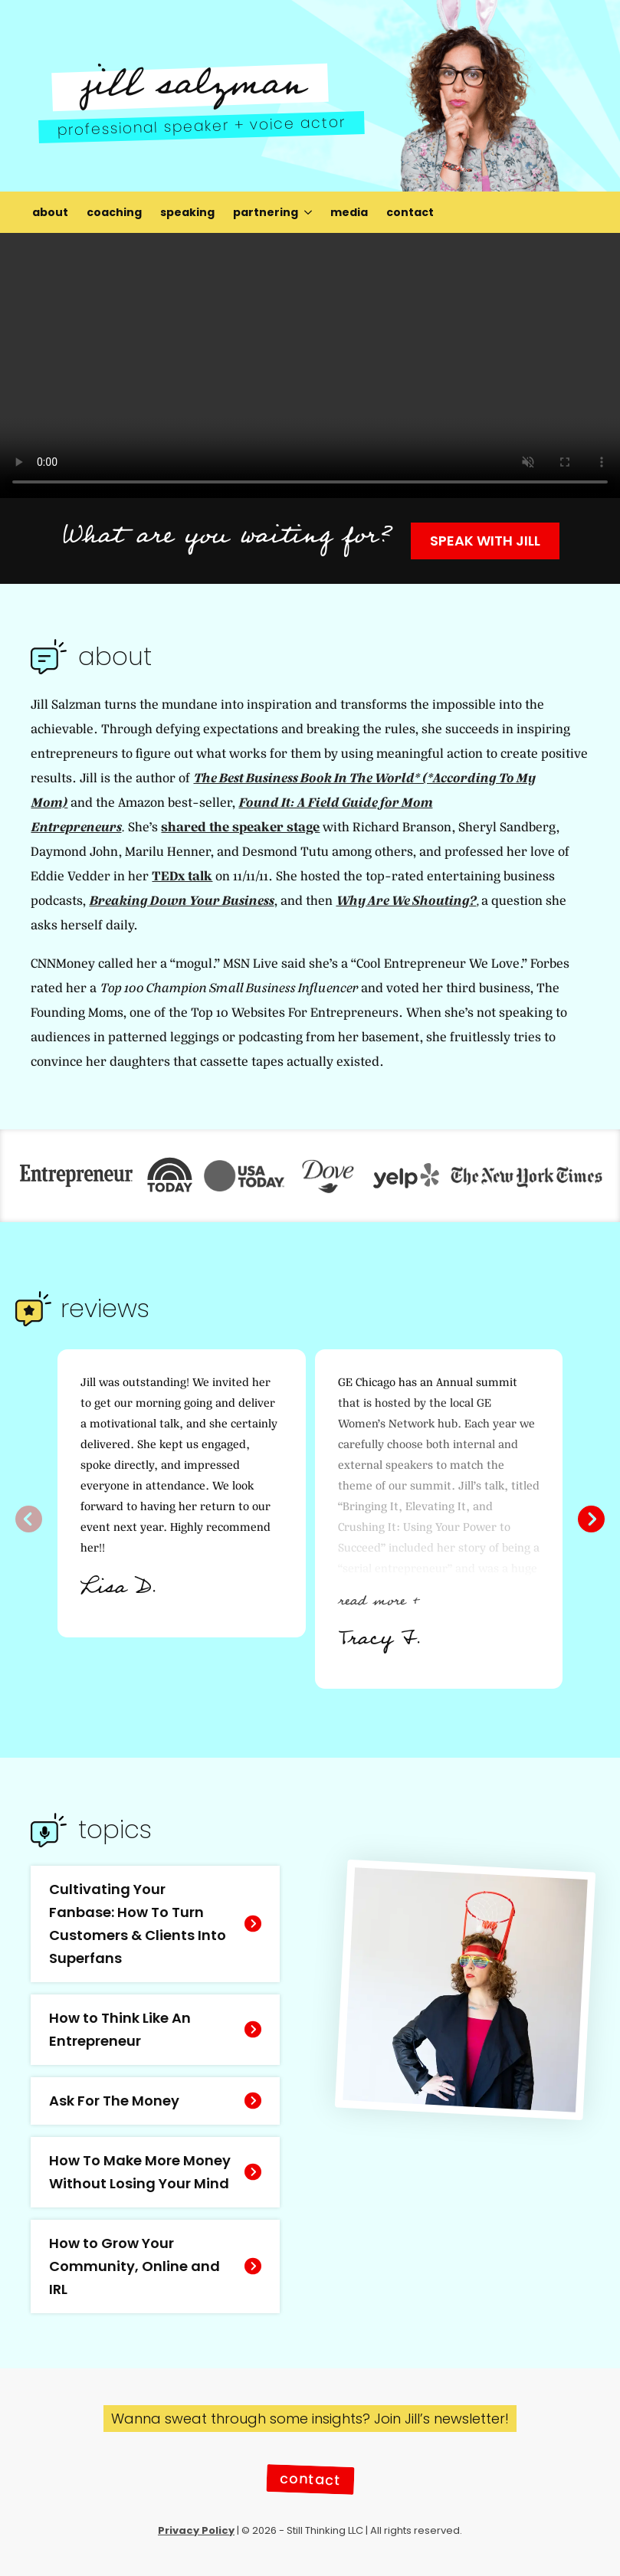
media (349, 212)
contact (410, 212)
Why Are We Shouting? (406, 900)
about (50, 212)
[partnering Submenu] (309, 212)
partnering (265, 212)
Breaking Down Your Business (181, 900)
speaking (187, 212)
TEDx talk (182, 876)
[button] (591, 1519)
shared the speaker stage (240, 827)
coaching (114, 212)
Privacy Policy (196, 2530)
